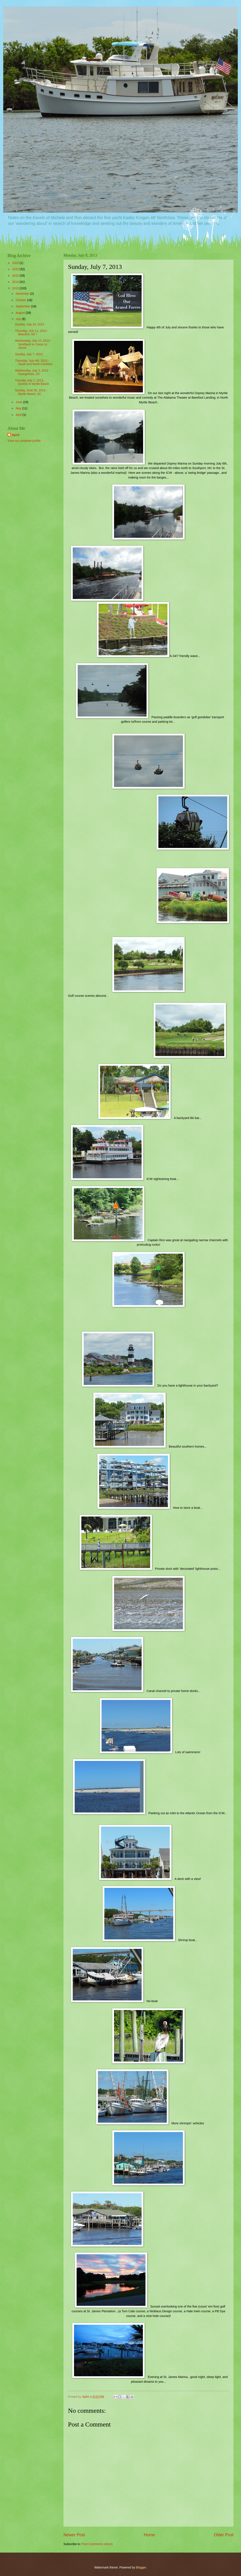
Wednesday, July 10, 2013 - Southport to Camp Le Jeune (33, 344)
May (19, 408)
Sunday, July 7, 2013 (28, 354)
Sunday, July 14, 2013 (29, 324)
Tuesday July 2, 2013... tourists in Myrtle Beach (32, 382)
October (21, 300)
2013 (16, 288)
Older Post (223, 2535)
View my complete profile (24, 440)
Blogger (141, 2567)
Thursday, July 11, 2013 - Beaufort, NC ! (31, 332)
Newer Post (74, 2535)
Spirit (15, 435)
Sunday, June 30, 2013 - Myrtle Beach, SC (31, 392)
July (19, 319)
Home (149, 2535)
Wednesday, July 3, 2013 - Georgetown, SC (32, 372)
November (23, 293)
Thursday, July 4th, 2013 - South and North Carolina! (34, 362)
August (21, 312)
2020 (16, 269)
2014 (16, 282)
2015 (16, 275)
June (19, 402)
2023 (16, 263)
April (19, 414)
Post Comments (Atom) (97, 2544)
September (23, 306)
